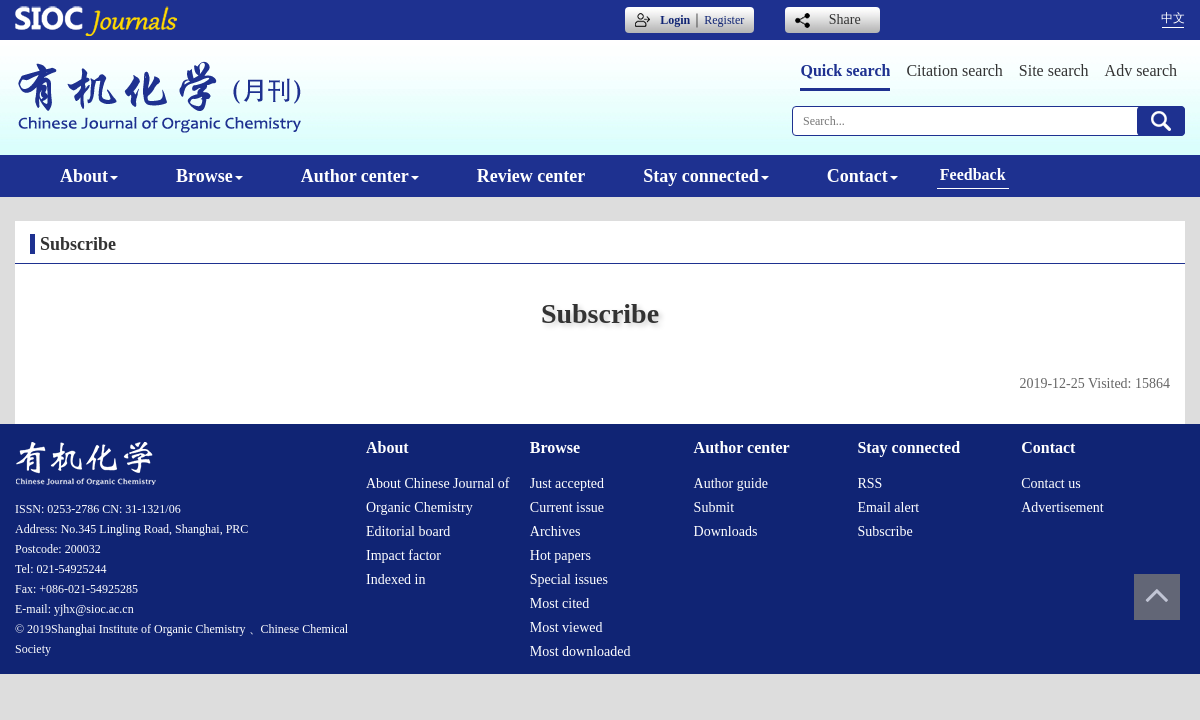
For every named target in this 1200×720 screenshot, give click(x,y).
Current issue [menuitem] (567, 507)
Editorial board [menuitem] (408, 531)
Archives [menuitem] (555, 531)
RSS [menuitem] (869, 483)
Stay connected (706, 176)
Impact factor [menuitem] (403, 555)
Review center (531, 176)
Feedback (973, 174)
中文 (1173, 18)
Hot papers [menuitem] (560, 555)
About (89, 176)
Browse (209, 176)
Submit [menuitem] (714, 507)
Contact (862, 176)
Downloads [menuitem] (726, 531)
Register (724, 20)
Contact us (1051, 483)
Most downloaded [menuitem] (580, 651)
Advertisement (1062, 507)
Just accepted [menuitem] (567, 483)
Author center (360, 176)
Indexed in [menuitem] (395, 579)
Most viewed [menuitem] (566, 627)
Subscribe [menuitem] (884, 531)
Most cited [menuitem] (560, 603)
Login (675, 20)
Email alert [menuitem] (888, 507)
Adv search (1141, 70)
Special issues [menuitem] (569, 579)
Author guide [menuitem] (731, 483)
